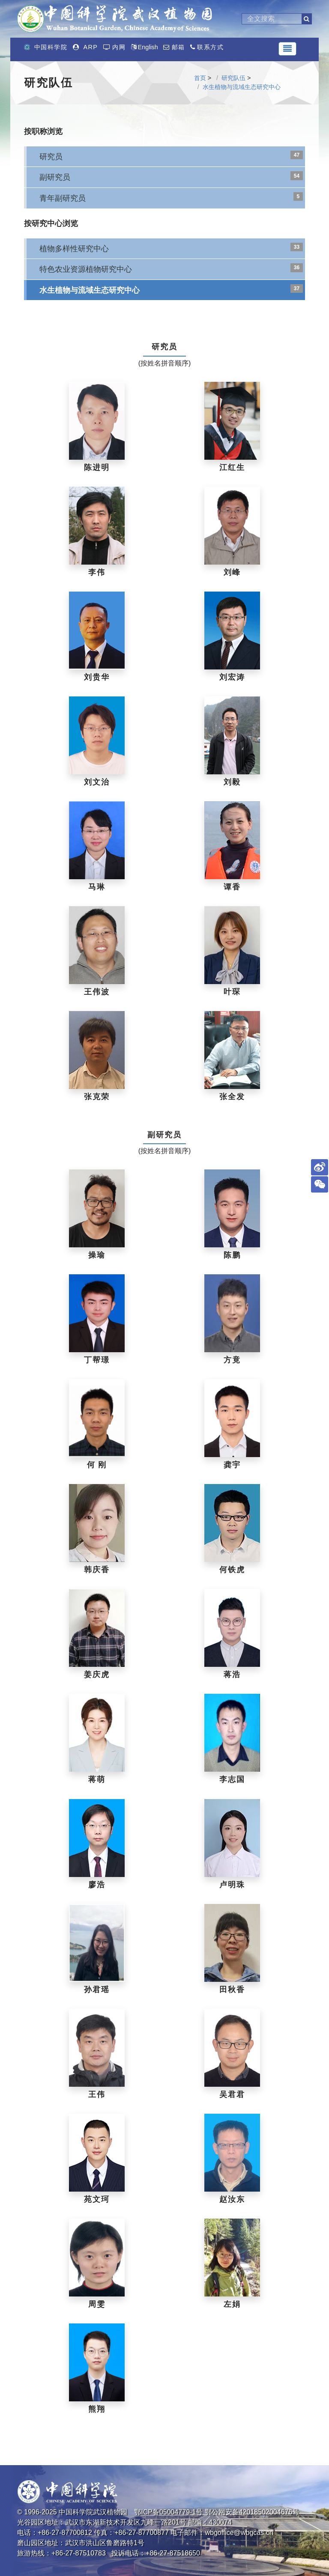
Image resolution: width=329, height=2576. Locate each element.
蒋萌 (96, 1779)
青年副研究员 (62, 197)
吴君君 (232, 2094)
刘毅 (232, 782)
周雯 (96, 2304)
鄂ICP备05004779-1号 (168, 2512)
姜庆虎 (96, 1674)
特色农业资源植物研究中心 (85, 269)
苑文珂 (96, 2199)
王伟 (96, 2094)
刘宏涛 (232, 677)
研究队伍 (233, 77)
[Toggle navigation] (287, 49)
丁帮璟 (96, 1360)
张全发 (232, 1096)
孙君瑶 (96, 1989)
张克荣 (96, 1096)
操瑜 (96, 1255)
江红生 (232, 467)
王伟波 (96, 992)
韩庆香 (96, 1569)
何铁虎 (232, 1569)
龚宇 (232, 1465)
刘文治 (96, 782)
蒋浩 (232, 1674)
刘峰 (232, 572)
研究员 (51, 156)
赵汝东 (232, 2199)
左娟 (232, 2304)
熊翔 (96, 2409)
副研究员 (54, 177)
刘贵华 (96, 677)
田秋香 (232, 1989)
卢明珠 (232, 1884)
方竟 (232, 1360)
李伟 (96, 572)
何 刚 (97, 1465)
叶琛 (232, 992)
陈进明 (96, 467)
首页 (200, 77)
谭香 (232, 887)
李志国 (232, 1779)
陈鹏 (232, 1255)
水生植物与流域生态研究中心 (242, 86)
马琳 (96, 887)
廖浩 (96, 1884)
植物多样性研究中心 (74, 248)
